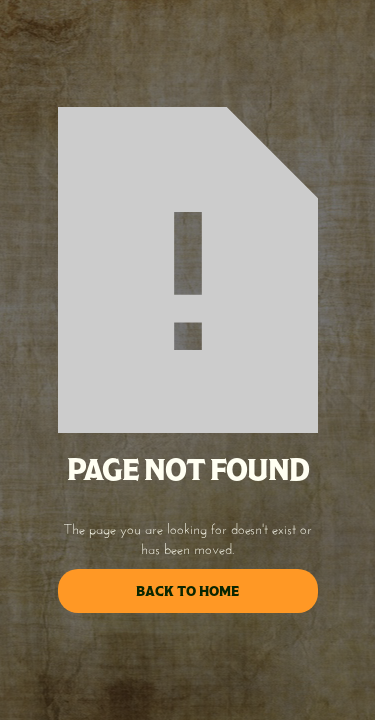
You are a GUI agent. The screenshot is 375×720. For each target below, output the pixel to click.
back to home (187, 591)
